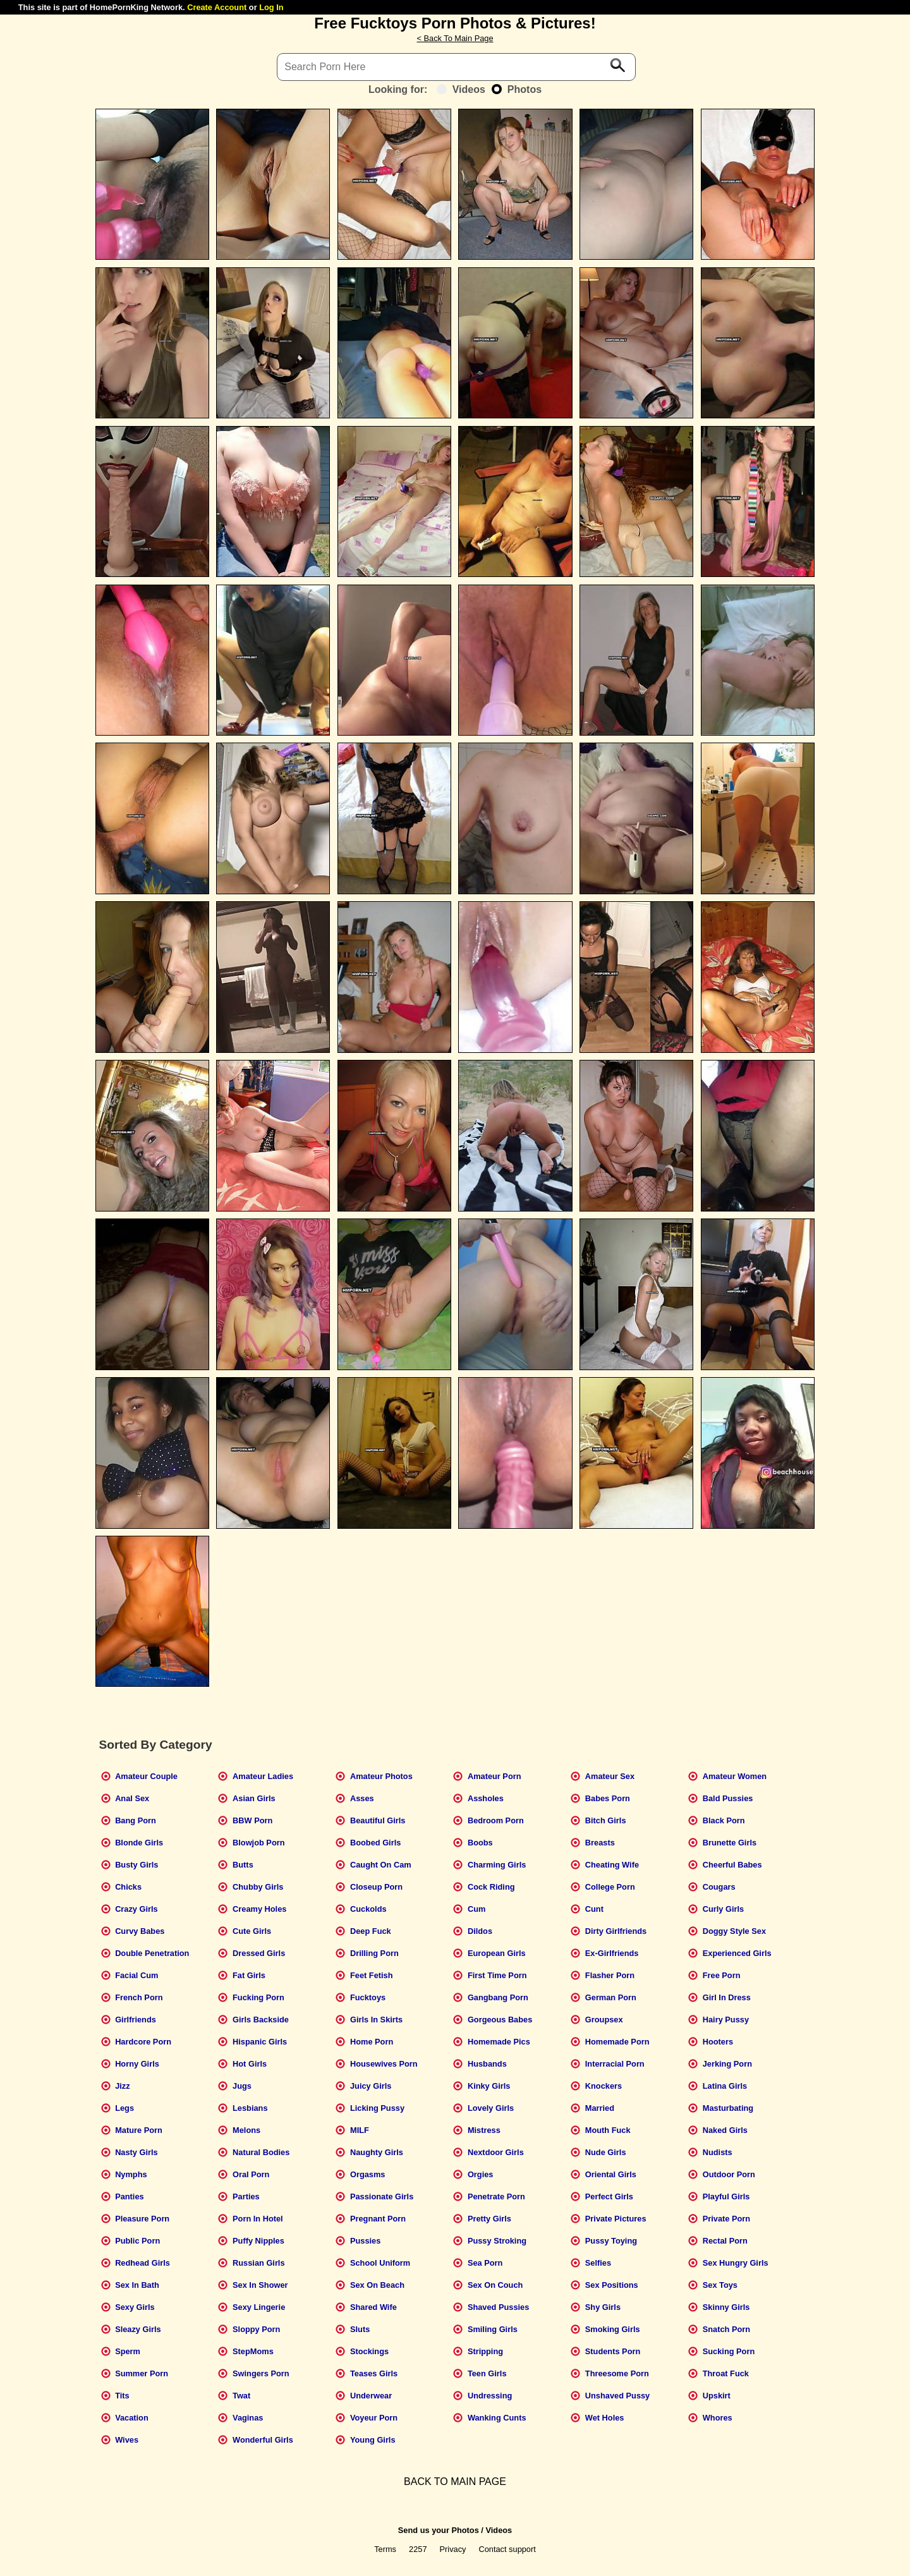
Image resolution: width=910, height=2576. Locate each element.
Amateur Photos (381, 1776)
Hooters (718, 2041)
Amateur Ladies (263, 1776)
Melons (246, 2130)
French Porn (138, 1997)
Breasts (600, 1842)
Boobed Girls (375, 1842)
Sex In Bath (137, 2285)
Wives (126, 2440)
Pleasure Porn (142, 2218)
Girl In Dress (727, 1997)
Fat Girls (249, 1975)
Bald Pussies (728, 1798)
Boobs (480, 1842)
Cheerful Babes (732, 1864)
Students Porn (612, 2351)
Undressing (490, 2395)
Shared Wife (373, 2307)
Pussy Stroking (497, 2240)
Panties (129, 2196)
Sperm (127, 2351)
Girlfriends (135, 2019)
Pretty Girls (489, 2218)
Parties (246, 2196)
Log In (271, 7)
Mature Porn (138, 2130)
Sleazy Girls (138, 2329)
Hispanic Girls (260, 2041)
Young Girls (373, 2440)
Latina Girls (725, 2086)
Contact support (506, 2549)
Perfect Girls (609, 2196)
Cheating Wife (612, 1864)
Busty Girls (136, 1864)
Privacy (453, 2549)
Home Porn (371, 2041)
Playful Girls (726, 2196)
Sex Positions (611, 2285)
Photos (517, 89)
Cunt (594, 1909)
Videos (461, 89)
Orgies (481, 2174)
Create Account (216, 7)
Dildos (480, 1931)
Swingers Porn (261, 2373)
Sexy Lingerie (259, 2307)
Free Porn (722, 1975)
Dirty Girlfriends (615, 1931)
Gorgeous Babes (500, 2019)
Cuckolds (368, 1909)
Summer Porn (141, 2373)
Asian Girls (254, 1798)
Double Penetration (152, 1953)
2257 (418, 2549)
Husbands (487, 2064)
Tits (122, 2395)
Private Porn (726, 2218)
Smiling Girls (493, 2329)
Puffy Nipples (258, 2240)
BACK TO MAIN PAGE (455, 2481)
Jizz (122, 2086)
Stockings (369, 2351)
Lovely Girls (491, 2108)
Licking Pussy (377, 2108)
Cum (476, 1909)
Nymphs (131, 2174)
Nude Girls (605, 2152)
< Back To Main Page (454, 38)
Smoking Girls (612, 2329)
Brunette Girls (729, 1842)
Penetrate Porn (496, 2196)
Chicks (128, 1887)
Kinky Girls (489, 2086)
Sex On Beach (377, 2285)
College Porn (610, 1887)
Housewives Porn (384, 2064)
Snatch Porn (726, 2329)
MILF (359, 2130)
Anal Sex (132, 1798)
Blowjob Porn (258, 1842)
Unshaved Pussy (617, 2395)
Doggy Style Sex (734, 1931)
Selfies (598, 2263)
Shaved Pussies (498, 2307)
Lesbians (250, 2108)
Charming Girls (497, 1864)
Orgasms (367, 2174)
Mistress (484, 2130)
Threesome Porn (617, 2373)
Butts (243, 1864)
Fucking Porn (258, 1997)
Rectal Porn (725, 2240)
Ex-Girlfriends (612, 1953)
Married (599, 2108)
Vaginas (248, 2417)
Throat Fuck (726, 2373)
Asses (362, 1798)
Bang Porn (135, 1820)
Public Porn (137, 2240)
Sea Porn (485, 2263)
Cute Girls (252, 1931)
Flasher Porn (609, 1975)
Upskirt (717, 2395)
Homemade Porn (617, 2041)
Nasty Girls (136, 2152)
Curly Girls (723, 1909)
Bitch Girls (605, 1820)
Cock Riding (491, 1887)
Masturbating (728, 2108)
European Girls (497, 1953)
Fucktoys (367, 1997)
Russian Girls (259, 2263)
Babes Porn (607, 1798)
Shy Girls (603, 2307)
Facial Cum (136, 1975)
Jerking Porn (727, 2064)
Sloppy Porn (256, 2329)
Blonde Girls (139, 1842)
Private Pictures (615, 2218)
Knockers (603, 2086)
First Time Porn (497, 1975)
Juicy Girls (370, 2086)
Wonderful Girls (263, 2440)
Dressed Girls (259, 1953)
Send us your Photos (438, 2530)
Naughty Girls (376, 2152)
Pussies (365, 2240)
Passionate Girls (381, 2196)
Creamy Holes (259, 1909)
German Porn (610, 1997)
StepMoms (253, 2351)
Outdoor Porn (729, 2174)
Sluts (360, 2329)
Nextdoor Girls (496, 2152)
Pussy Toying (611, 2240)
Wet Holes (604, 2417)
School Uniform (380, 2263)
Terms (385, 2549)
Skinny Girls (726, 2307)
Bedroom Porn (496, 1820)
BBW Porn (252, 1820)
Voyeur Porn (373, 2417)
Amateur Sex (609, 1776)
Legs (124, 2108)
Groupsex (604, 2019)
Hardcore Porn (143, 2041)
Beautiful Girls (377, 1820)
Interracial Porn (615, 2064)
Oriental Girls (610, 2174)
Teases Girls (373, 2373)
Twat (241, 2395)
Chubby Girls (258, 1887)
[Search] (456, 67)
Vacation (132, 2417)
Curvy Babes (139, 1931)
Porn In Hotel (258, 2218)
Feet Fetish (371, 1975)
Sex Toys (720, 2285)
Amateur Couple (146, 1776)
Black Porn (724, 1820)
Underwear (371, 2395)
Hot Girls (250, 2064)
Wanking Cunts (497, 2417)
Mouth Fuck (608, 2130)
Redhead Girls (142, 2263)
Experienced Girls (737, 1953)
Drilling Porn (374, 1953)
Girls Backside (261, 2019)
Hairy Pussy (726, 2019)
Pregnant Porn (378, 2218)
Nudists (717, 2152)
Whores (717, 2417)
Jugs (242, 2086)
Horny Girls (137, 2064)
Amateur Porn (494, 1776)
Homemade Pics (499, 2041)
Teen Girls (487, 2373)
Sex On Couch (495, 2285)
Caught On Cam (380, 1864)
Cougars (719, 1887)
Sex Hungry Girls (735, 2263)
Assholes (486, 1798)
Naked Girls (725, 2130)
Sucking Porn (729, 2351)
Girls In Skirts (376, 2019)
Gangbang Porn (498, 1997)
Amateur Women (735, 1776)
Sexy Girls (135, 2307)
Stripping (485, 2351)
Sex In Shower (260, 2285)
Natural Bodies (261, 2152)
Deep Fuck (370, 1931)
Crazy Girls (136, 1909)
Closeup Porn (376, 1887)
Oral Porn (251, 2174)
